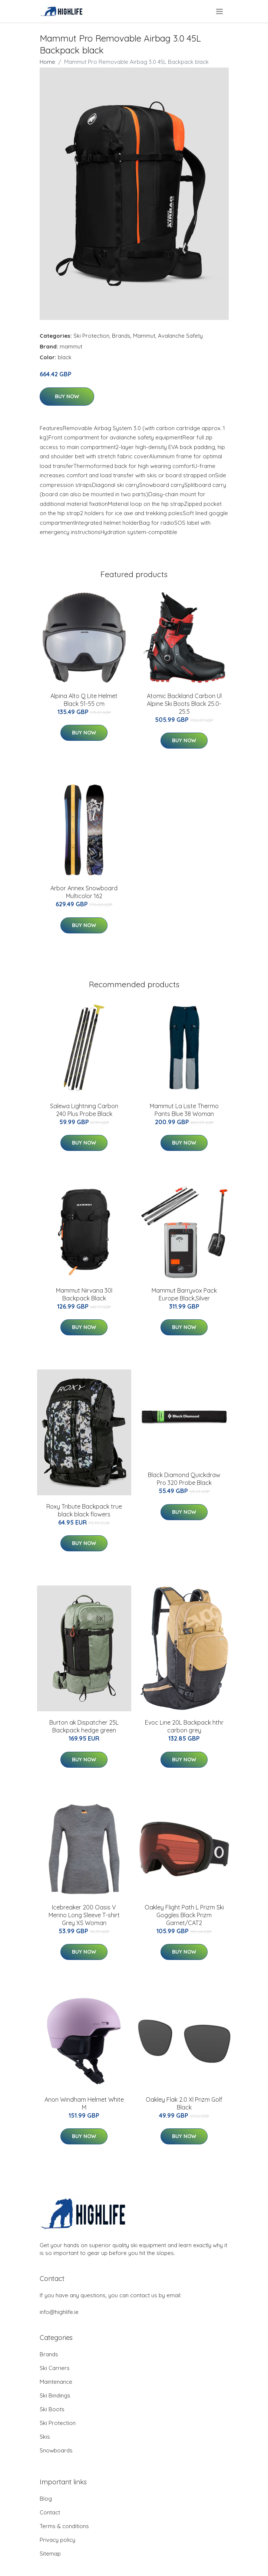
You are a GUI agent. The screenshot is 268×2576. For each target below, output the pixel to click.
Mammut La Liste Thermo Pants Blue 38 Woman (184, 1109)
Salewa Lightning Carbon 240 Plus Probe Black (84, 1109)
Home (47, 61)
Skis (45, 2436)
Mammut (144, 335)
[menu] (220, 11)
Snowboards (56, 2450)
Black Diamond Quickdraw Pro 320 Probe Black (184, 1478)
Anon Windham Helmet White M (84, 2103)
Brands (121, 335)
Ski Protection (91, 335)
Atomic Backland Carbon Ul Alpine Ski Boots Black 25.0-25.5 (184, 703)
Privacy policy (57, 2539)
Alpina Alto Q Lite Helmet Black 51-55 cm (84, 699)
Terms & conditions (64, 2526)
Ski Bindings (55, 2395)
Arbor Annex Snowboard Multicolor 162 (84, 892)
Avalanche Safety (180, 335)
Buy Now (67, 396)
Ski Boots (52, 2409)
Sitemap (50, 2553)
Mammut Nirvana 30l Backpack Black (84, 1294)
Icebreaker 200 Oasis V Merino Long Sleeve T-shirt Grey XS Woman (84, 1915)
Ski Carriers (55, 2368)
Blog (46, 2498)
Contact (50, 2512)
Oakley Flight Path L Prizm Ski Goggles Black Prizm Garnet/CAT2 (184, 1915)
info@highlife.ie (59, 2311)
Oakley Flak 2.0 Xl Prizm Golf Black (184, 2103)
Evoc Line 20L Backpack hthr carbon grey (184, 1726)
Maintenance (56, 2381)
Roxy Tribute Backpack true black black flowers (84, 1510)
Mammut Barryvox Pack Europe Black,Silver (184, 1294)
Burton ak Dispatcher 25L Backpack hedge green (84, 1726)
